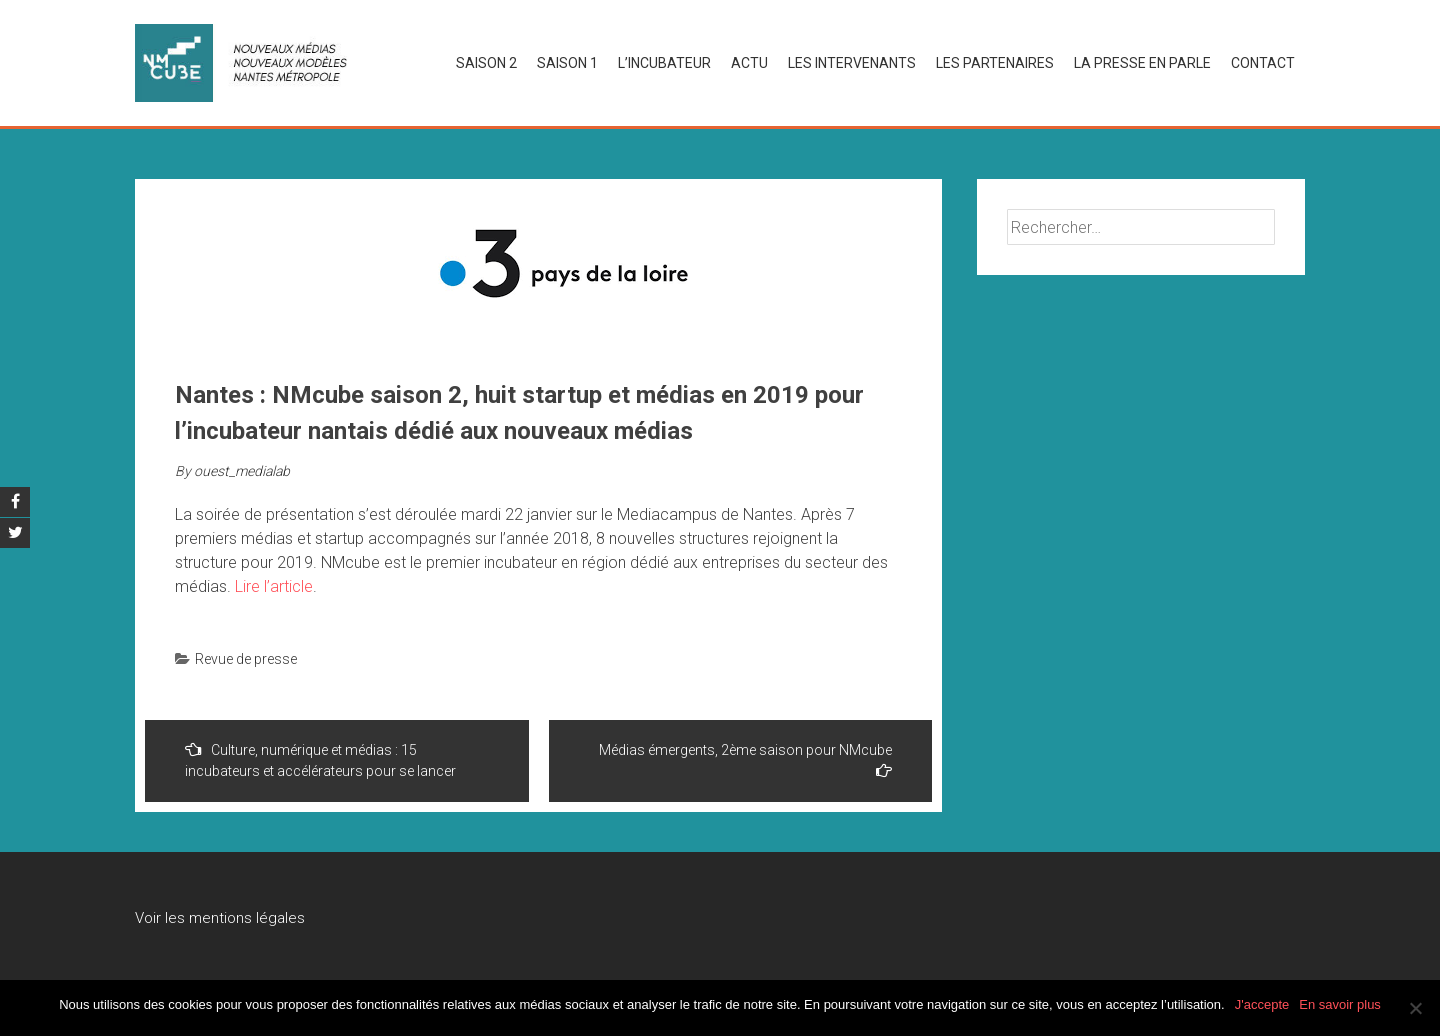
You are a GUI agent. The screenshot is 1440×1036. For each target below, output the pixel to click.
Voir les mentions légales (220, 918)
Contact (1263, 63)
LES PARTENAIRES (995, 63)
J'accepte (1262, 1004)
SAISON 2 (486, 63)
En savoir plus (1340, 1004)
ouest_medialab (242, 471)
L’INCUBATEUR (664, 63)
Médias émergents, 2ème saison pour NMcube (745, 760)
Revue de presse (246, 659)
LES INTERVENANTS (852, 63)
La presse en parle (1142, 63)
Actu (749, 63)
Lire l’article (274, 586)
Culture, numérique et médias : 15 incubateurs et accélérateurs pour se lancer (320, 760)
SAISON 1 (567, 63)
